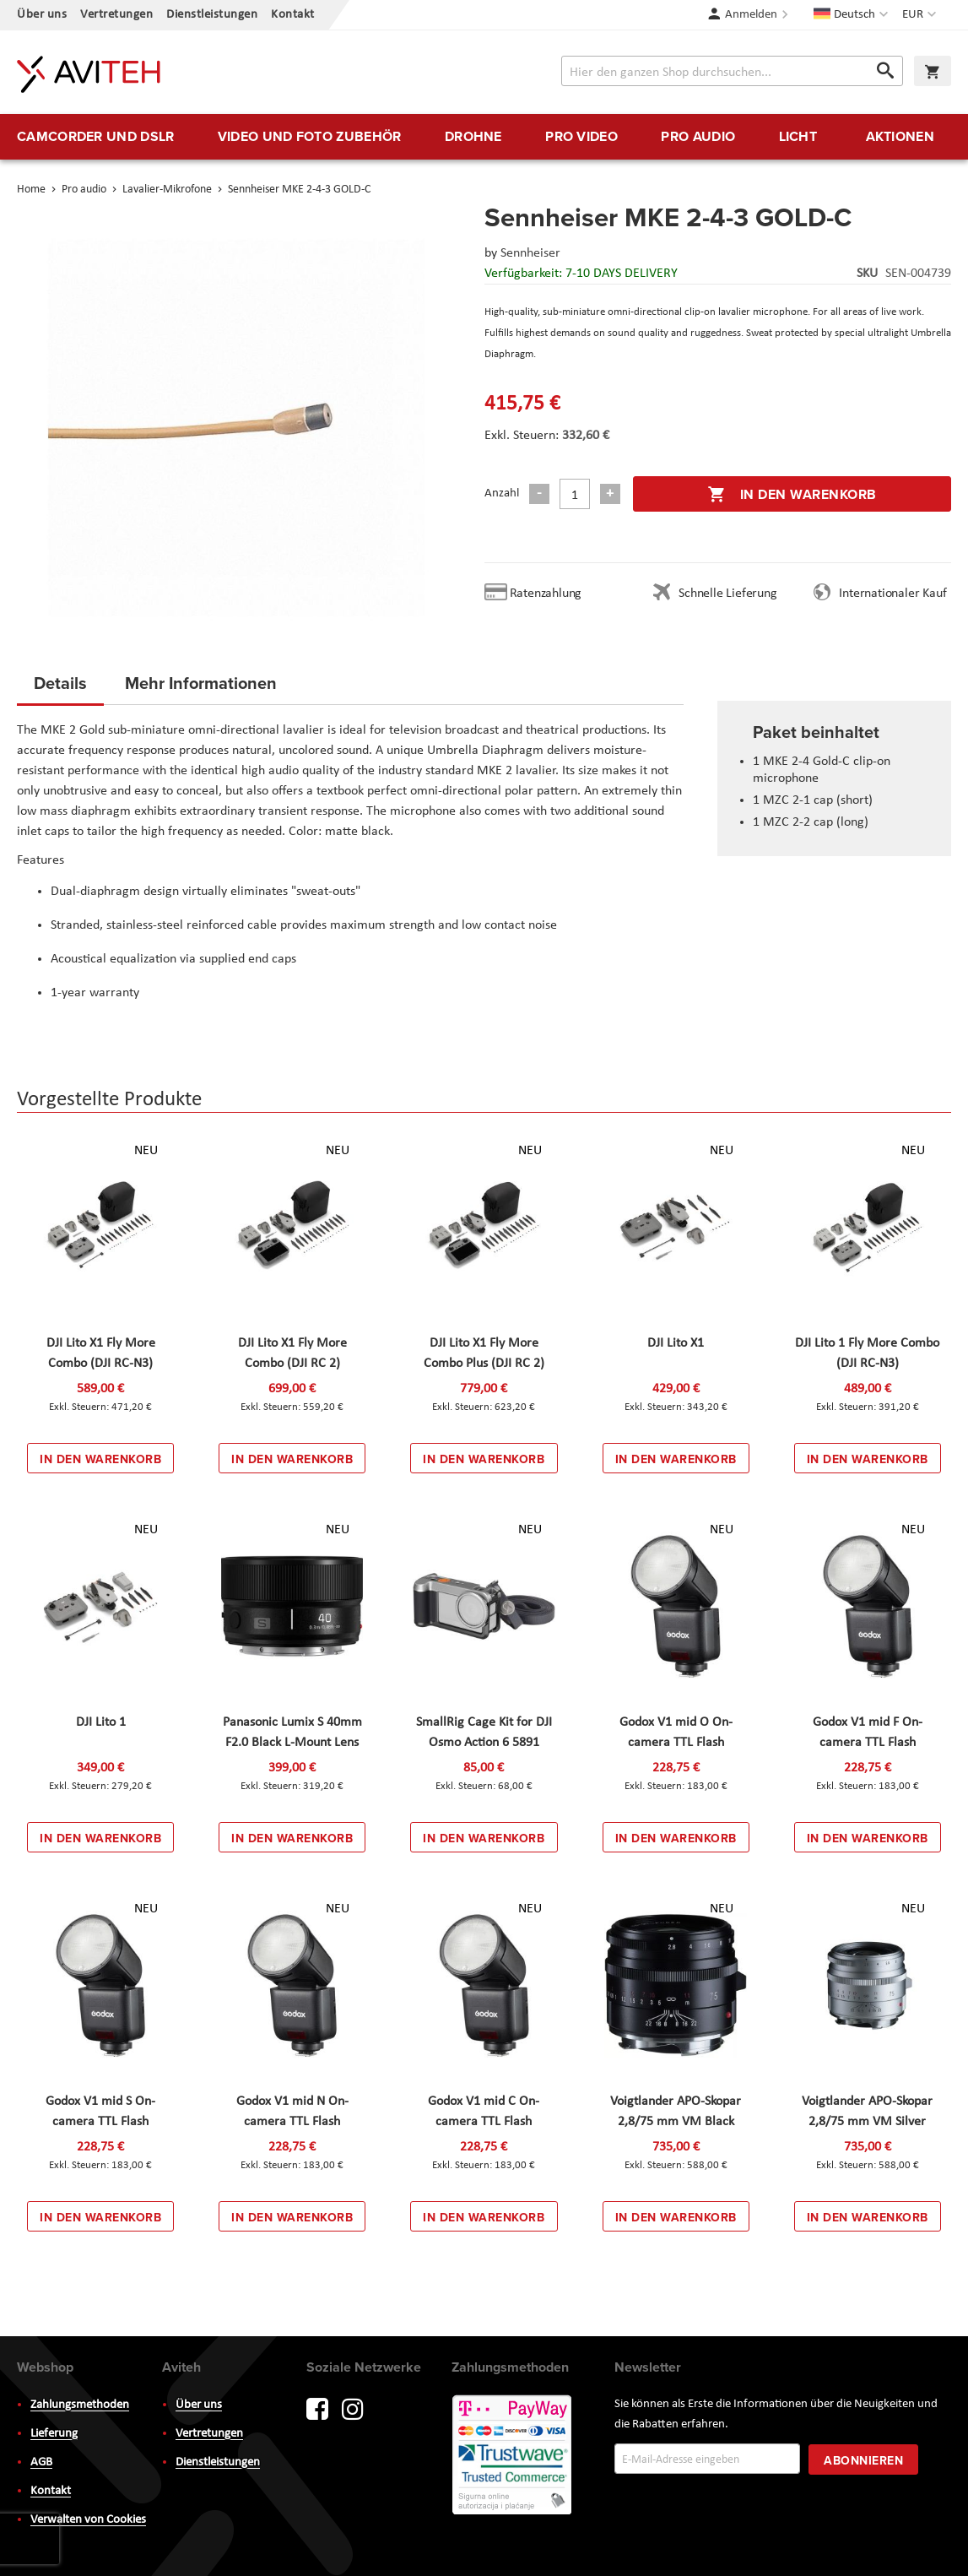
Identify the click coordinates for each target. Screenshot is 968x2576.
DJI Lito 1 (101, 1722)
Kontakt (293, 14)
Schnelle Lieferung (727, 593)
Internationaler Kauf (892, 593)
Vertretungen (116, 14)
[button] (921, 15)
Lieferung (54, 2433)
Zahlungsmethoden (79, 2405)
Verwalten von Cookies (88, 2520)
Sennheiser (530, 253)
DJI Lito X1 (675, 1343)
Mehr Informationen (201, 682)
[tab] (60, 688)
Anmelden (751, 14)
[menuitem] (95, 137)
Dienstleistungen (211, 14)
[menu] (484, 137)
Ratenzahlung (546, 593)
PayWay (513, 2456)
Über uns (42, 14)
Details (60, 682)
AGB (41, 2462)
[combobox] (732, 71)
